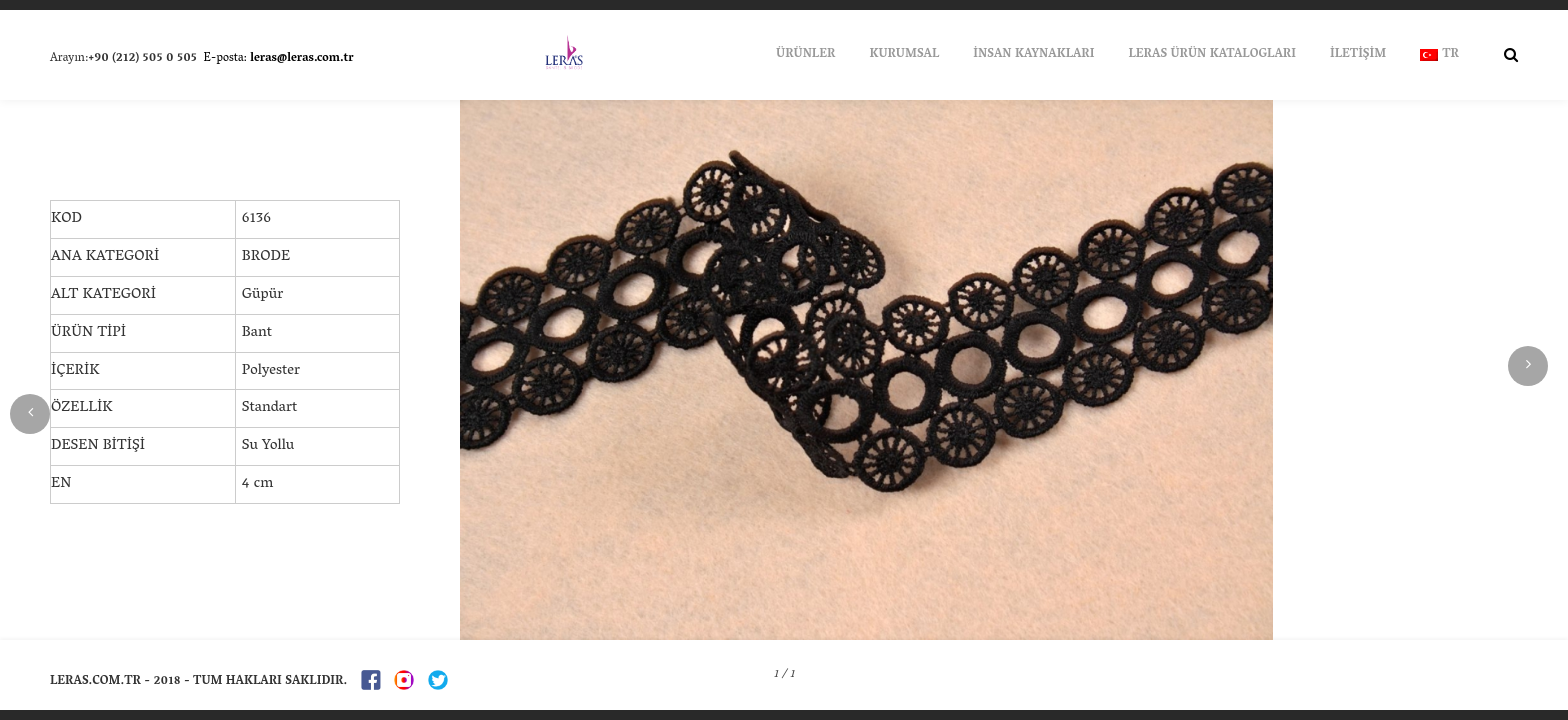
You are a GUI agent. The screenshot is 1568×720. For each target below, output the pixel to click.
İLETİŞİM (1358, 54)
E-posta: (276, 58)
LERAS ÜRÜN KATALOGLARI (1212, 54)
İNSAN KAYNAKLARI (1033, 54)
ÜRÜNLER (805, 54)
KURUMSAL (904, 54)
